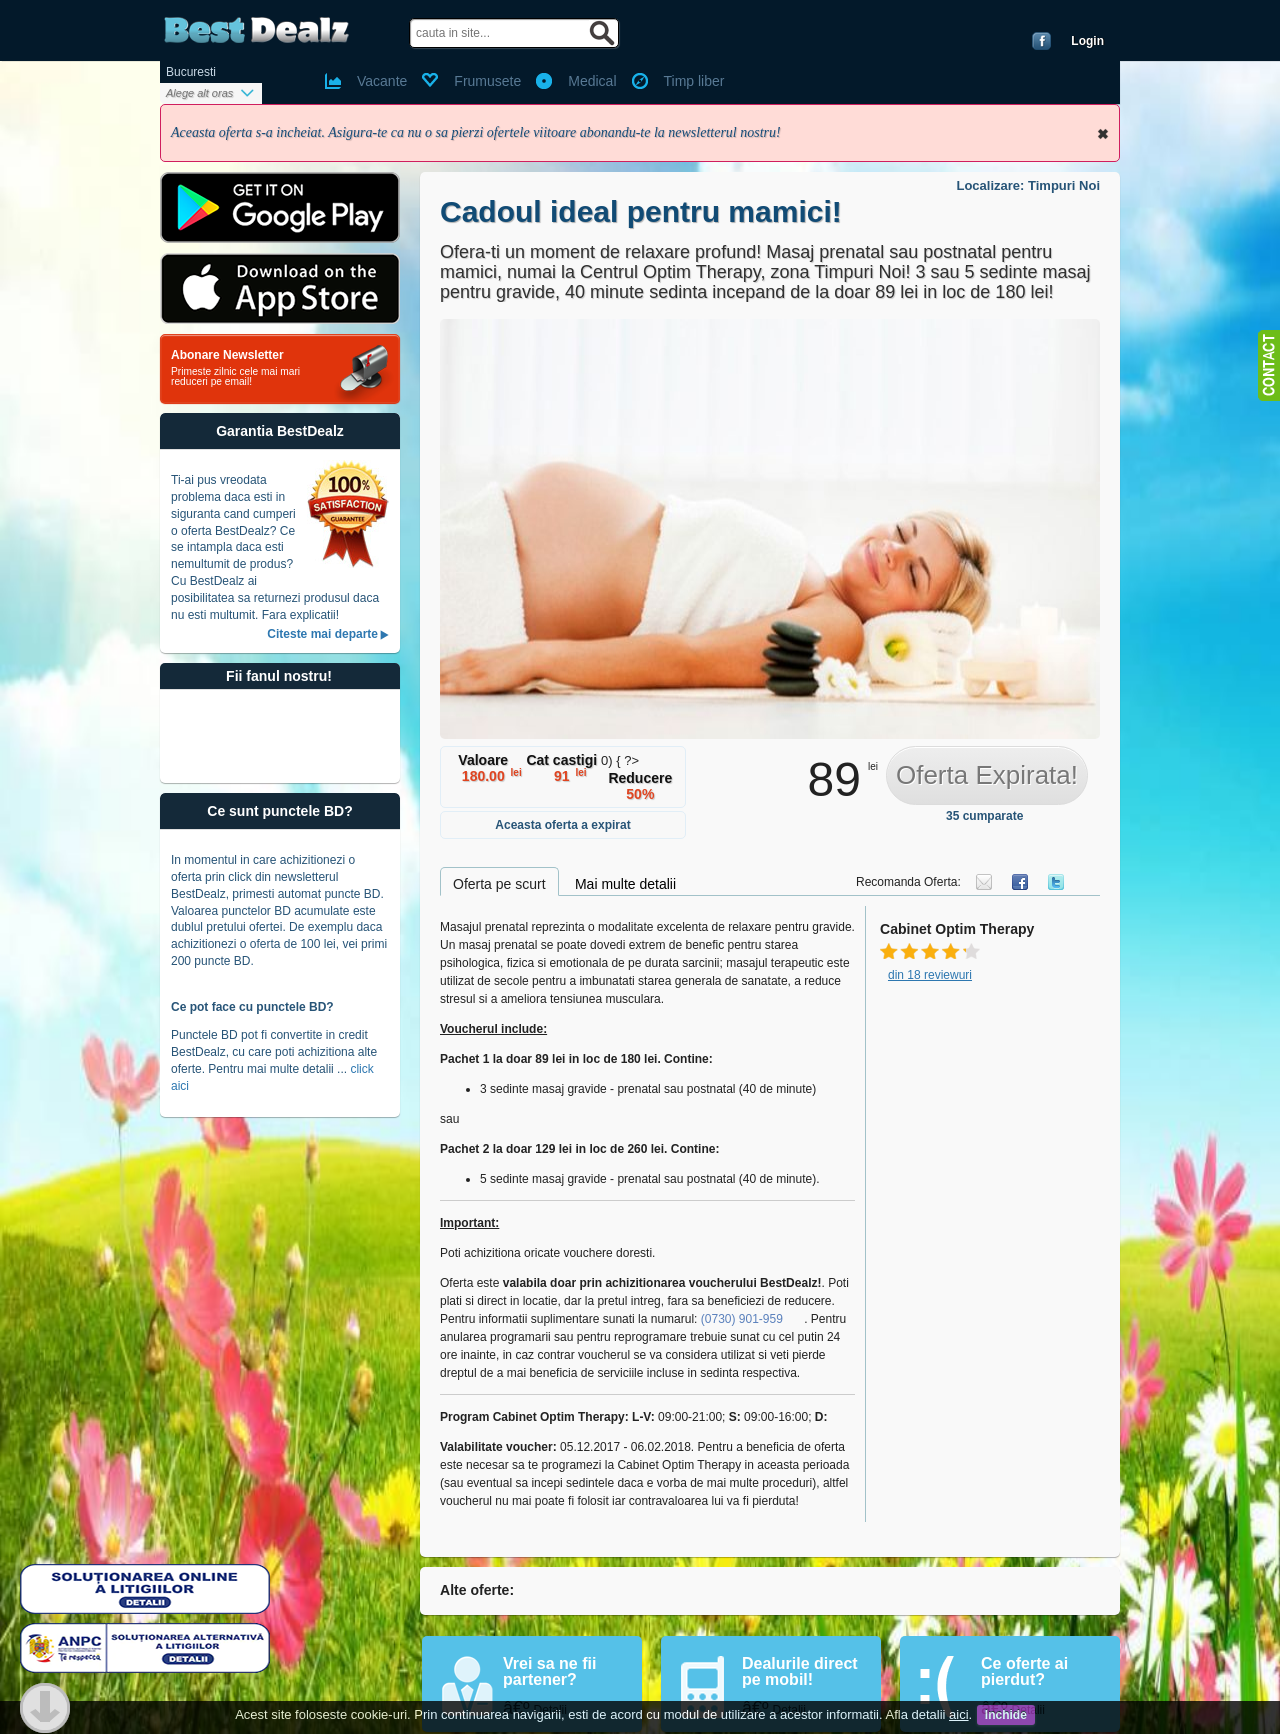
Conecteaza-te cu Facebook (1041, 41)
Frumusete (487, 81)
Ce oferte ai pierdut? (1024, 1671)
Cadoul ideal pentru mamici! (641, 211)
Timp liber (694, 81)
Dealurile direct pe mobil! (800, 1671)
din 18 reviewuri (930, 975)
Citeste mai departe (322, 634)
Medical (592, 81)
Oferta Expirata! (987, 775)
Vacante (382, 81)
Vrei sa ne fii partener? (549, 1671)
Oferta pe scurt (499, 884)
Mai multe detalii (625, 884)
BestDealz (256, 30)
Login (1087, 41)
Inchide (1103, 134)
